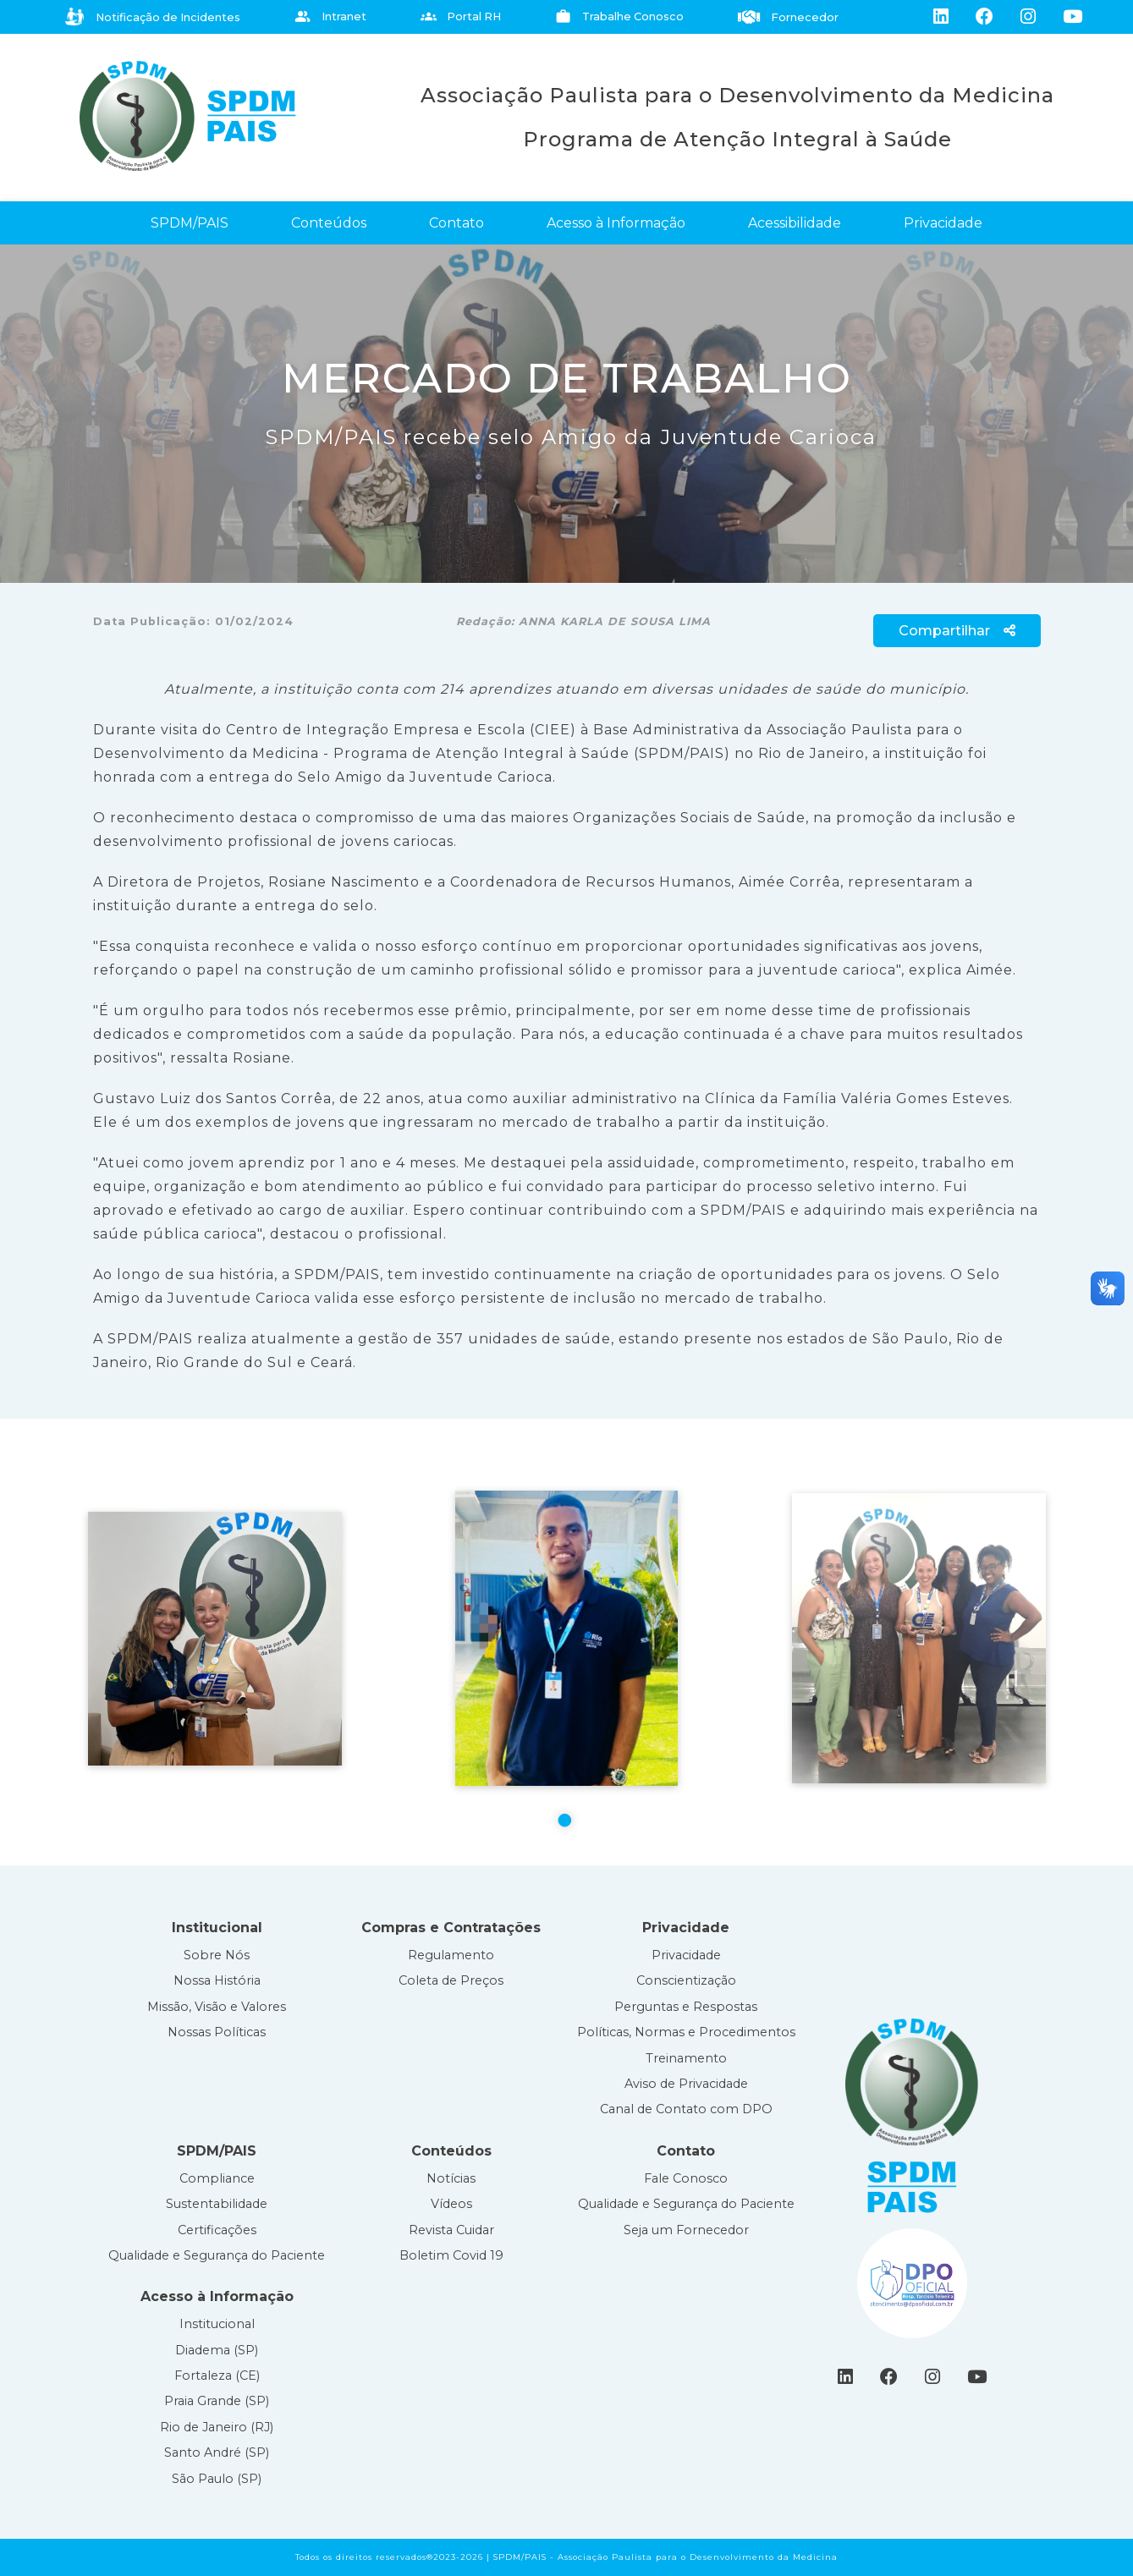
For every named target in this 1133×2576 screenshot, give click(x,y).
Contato (456, 223)
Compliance (217, 2178)
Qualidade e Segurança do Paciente (216, 2255)
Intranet (330, 16)
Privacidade (943, 223)
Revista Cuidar (451, 2230)
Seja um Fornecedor (686, 2230)
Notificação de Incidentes (152, 17)
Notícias (451, 2178)
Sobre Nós (217, 1955)
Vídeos (451, 2204)
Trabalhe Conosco (619, 16)
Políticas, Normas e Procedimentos (686, 2032)
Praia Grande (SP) (216, 2401)
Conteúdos (328, 223)
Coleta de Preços (451, 1980)
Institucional (217, 2324)
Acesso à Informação (616, 223)
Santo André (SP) (216, 2452)
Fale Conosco (686, 2178)
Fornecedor (788, 17)
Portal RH (461, 16)
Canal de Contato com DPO (686, 2109)
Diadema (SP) (216, 2350)
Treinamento (686, 2058)
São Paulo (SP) (216, 2479)
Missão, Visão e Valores (216, 2007)
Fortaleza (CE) (217, 2375)
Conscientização (686, 1980)
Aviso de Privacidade (686, 2084)
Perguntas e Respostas (685, 2007)
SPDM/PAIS (189, 223)
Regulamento (451, 1955)
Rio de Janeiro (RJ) (216, 2427)
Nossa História (217, 1980)
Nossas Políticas (217, 2032)
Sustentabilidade (216, 2204)
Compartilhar (957, 631)
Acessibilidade (794, 223)
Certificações (217, 2230)
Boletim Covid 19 (451, 2255)
